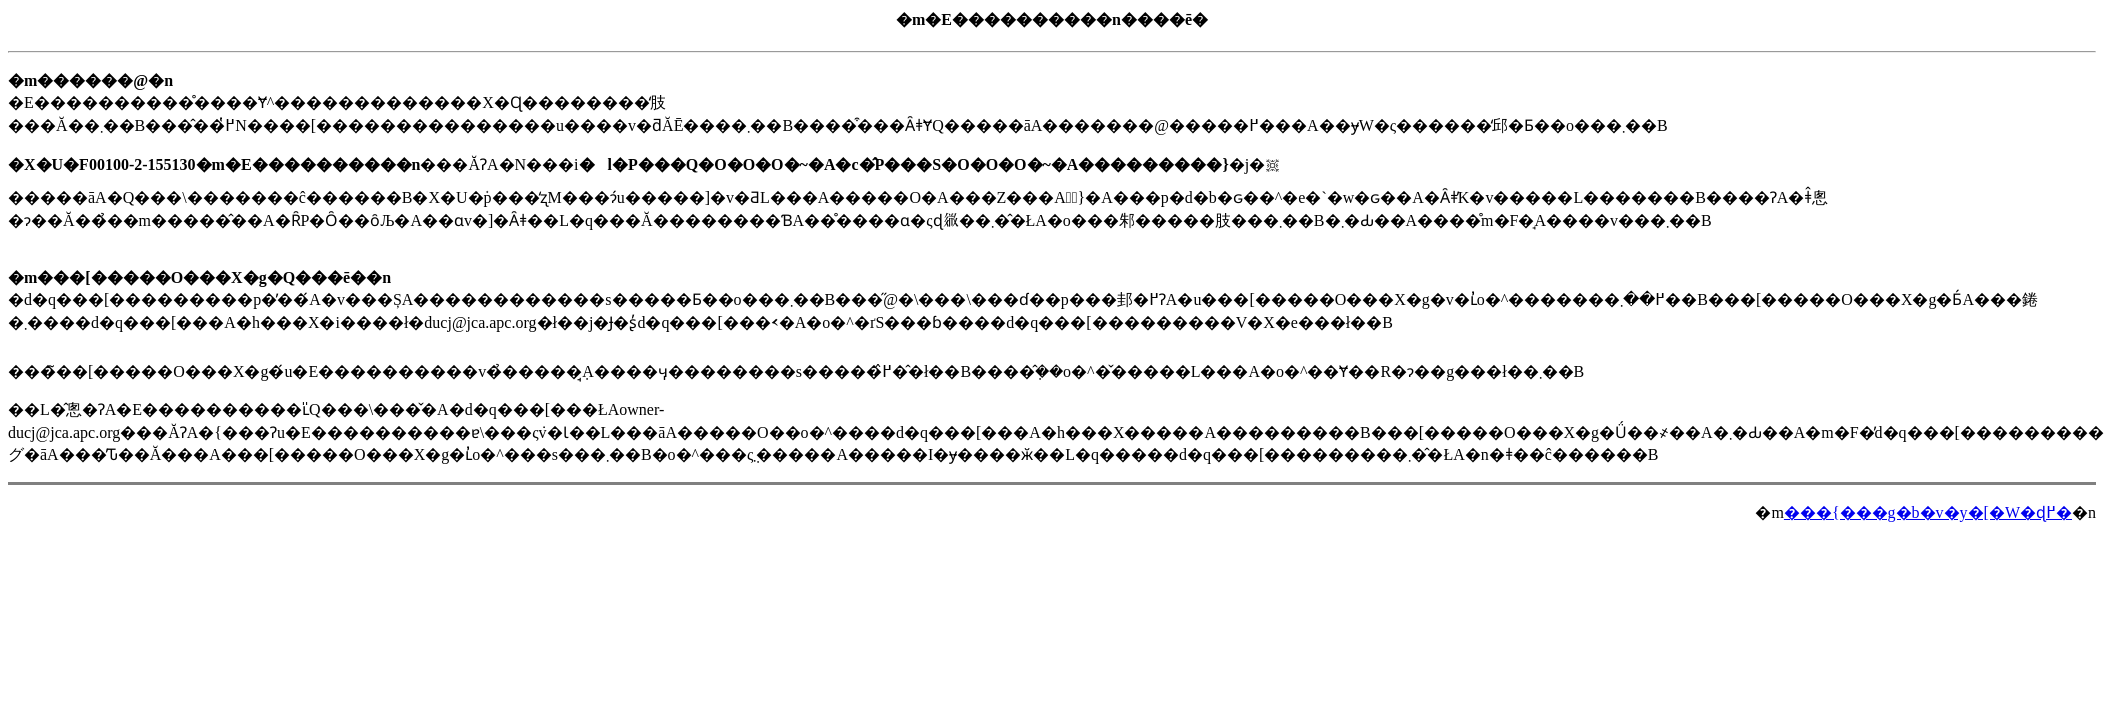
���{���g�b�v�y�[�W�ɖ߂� (1928, 512)
